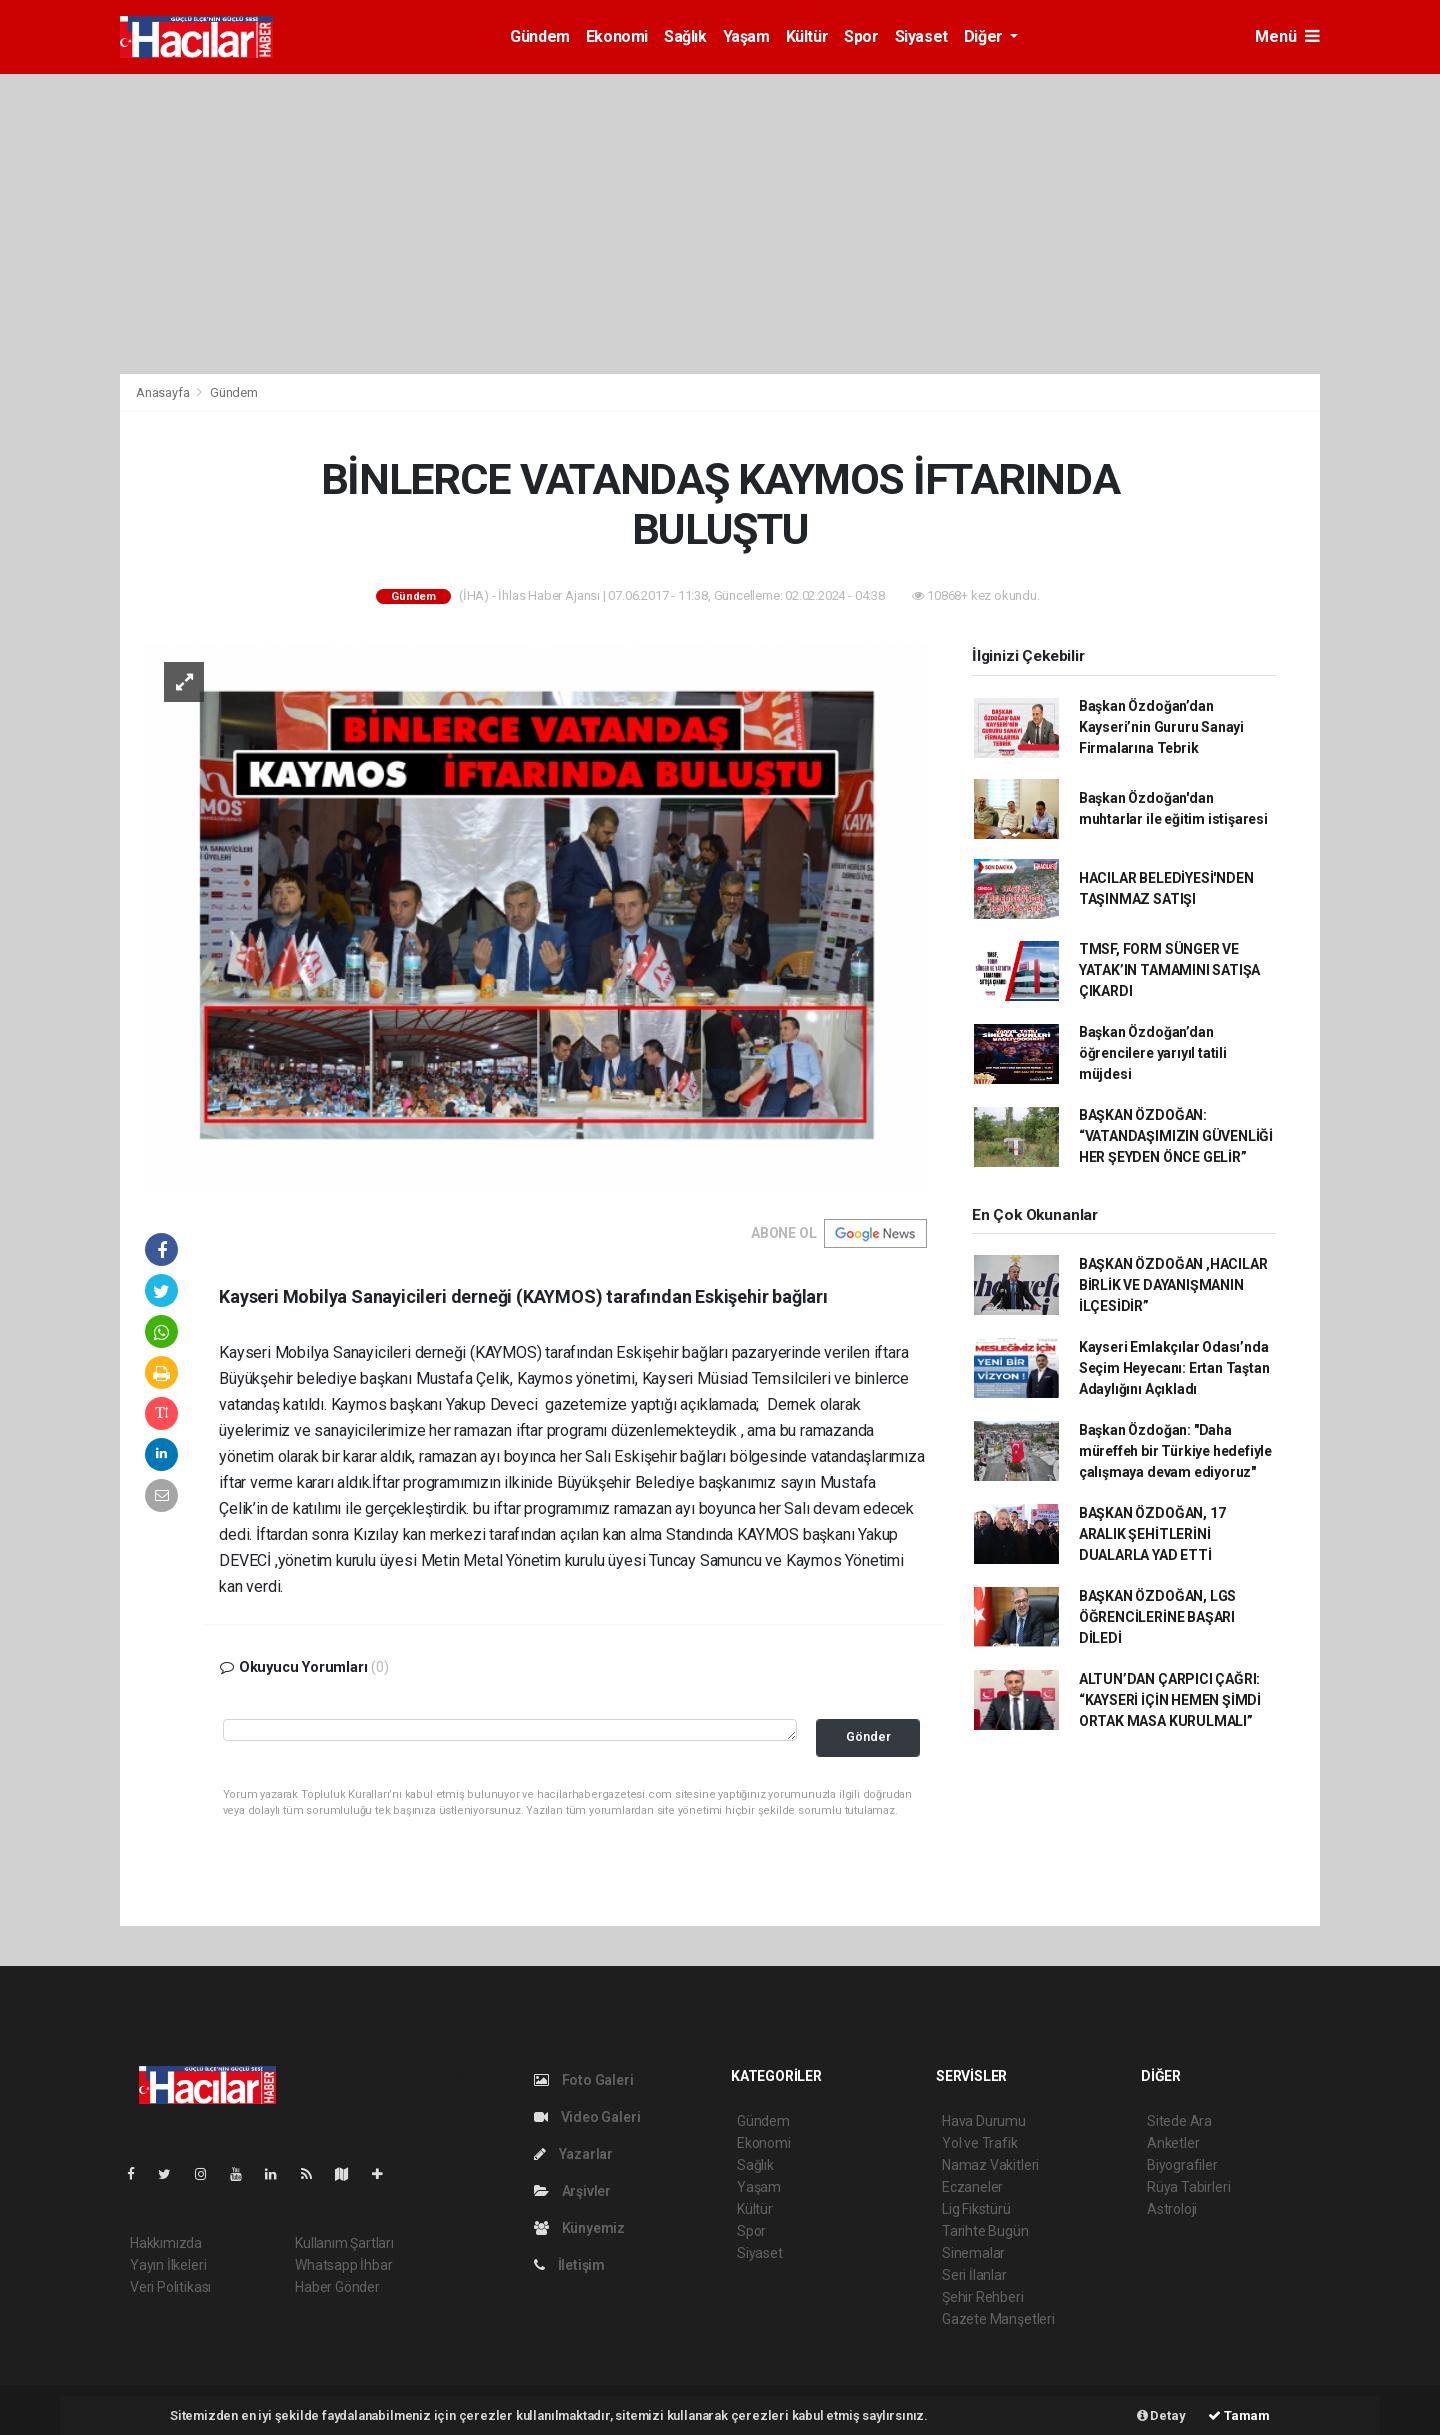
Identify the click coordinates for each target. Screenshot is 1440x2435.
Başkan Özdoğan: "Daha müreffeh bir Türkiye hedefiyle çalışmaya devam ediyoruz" (1175, 1451)
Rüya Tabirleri (1188, 2187)
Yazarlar (573, 2154)
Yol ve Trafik (980, 2143)
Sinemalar (973, 2253)
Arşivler (572, 2191)
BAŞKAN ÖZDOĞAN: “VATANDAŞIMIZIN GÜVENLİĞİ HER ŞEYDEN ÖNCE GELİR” (1176, 1136)
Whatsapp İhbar (343, 2265)
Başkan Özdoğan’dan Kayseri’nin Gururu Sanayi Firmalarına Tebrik (1161, 727)
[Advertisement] (720, 224)
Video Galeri (587, 2117)
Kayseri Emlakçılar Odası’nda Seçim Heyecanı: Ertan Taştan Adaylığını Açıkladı (1174, 1368)
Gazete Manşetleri (998, 2319)
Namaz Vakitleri (990, 2165)
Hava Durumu (984, 2121)
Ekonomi (617, 36)
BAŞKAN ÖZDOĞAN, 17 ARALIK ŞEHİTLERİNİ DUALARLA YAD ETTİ (1152, 1534)
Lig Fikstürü (976, 2209)
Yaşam (746, 36)
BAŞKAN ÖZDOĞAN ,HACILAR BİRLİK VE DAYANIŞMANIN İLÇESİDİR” (1173, 1285)
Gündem (540, 36)
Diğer (985, 36)
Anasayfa (164, 392)
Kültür (807, 36)
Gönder (868, 1736)
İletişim (569, 2265)
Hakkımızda (166, 2243)
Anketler (1173, 2143)
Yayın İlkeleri (168, 2265)
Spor (861, 36)
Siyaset (921, 36)
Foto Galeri (584, 2080)
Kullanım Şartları (344, 2243)
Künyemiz (579, 2228)
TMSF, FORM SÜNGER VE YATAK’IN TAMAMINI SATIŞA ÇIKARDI (1169, 970)
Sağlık (685, 36)
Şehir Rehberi (983, 2297)
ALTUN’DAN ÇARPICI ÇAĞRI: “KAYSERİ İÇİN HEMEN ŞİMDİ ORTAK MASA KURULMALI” (1170, 1700)
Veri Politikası (170, 2287)
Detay (1161, 2415)
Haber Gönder (337, 2287)
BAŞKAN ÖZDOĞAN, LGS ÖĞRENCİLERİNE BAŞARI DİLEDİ (1157, 1617)
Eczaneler (972, 2187)
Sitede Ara (1179, 2121)
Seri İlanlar (974, 2275)
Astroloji (1172, 2209)
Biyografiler (1182, 2165)
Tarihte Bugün (985, 2231)
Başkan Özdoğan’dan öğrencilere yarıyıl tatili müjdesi (1153, 1053)
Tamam (1239, 2415)
